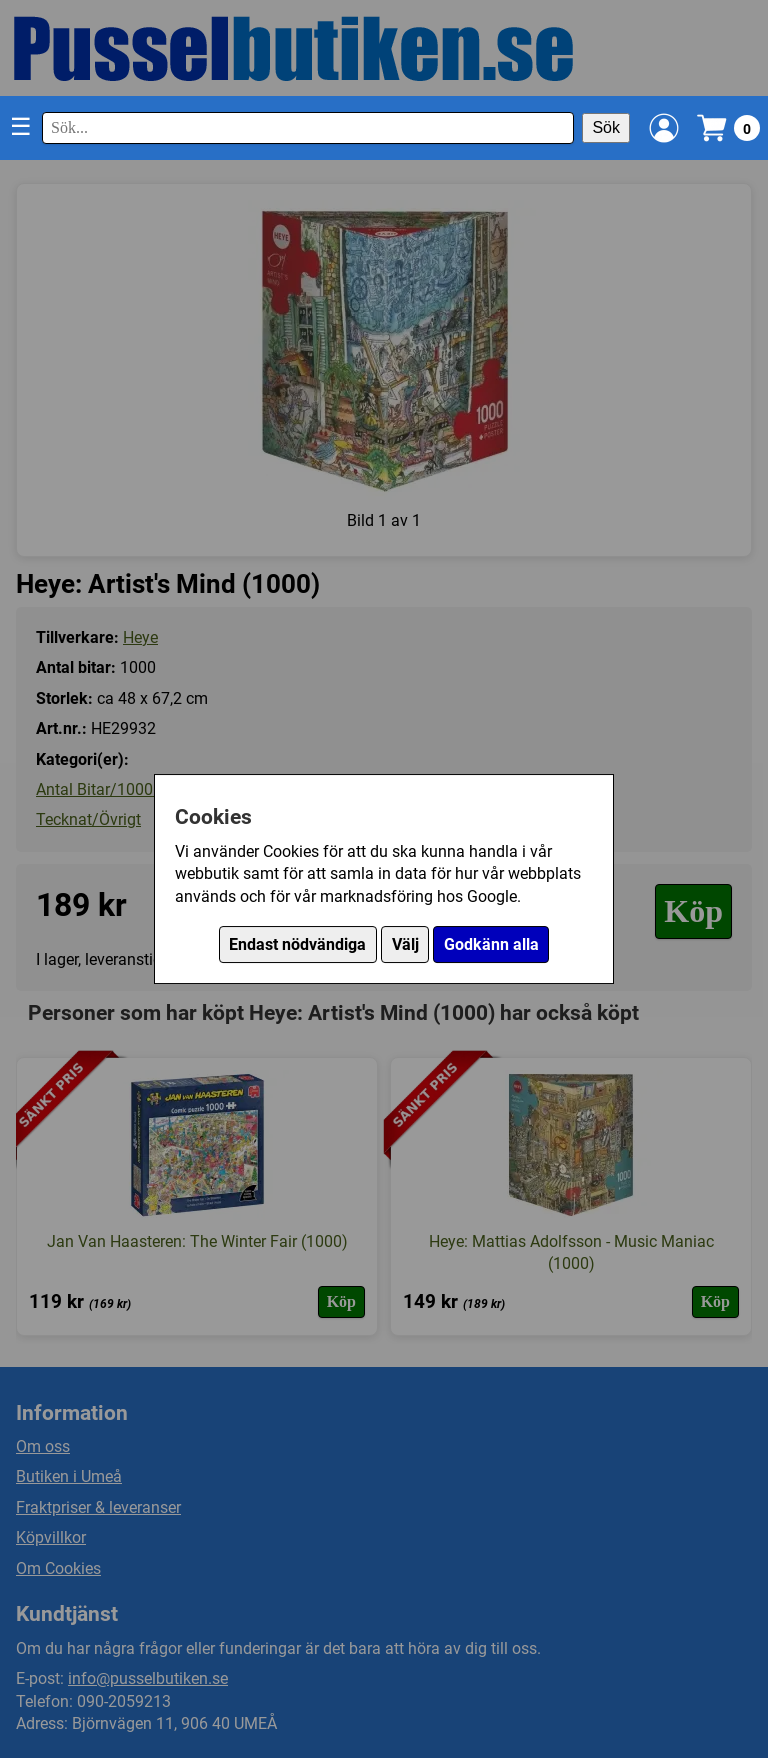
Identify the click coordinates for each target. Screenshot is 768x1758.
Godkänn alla (491, 944)
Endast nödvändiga (297, 944)
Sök (606, 127)
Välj (405, 944)
